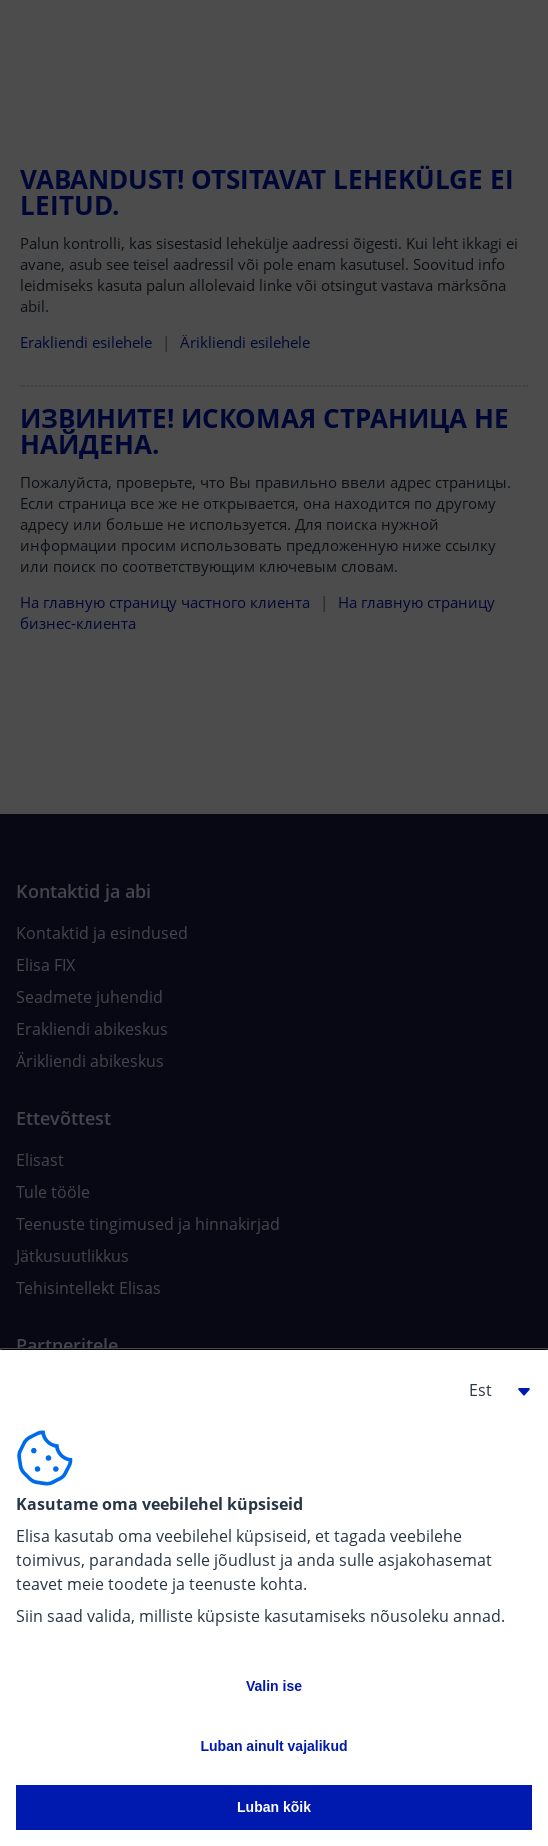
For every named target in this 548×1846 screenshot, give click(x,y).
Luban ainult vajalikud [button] (273, 1746)
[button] (492, 1390)
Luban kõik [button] (274, 1807)
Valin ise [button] (274, 1686)
